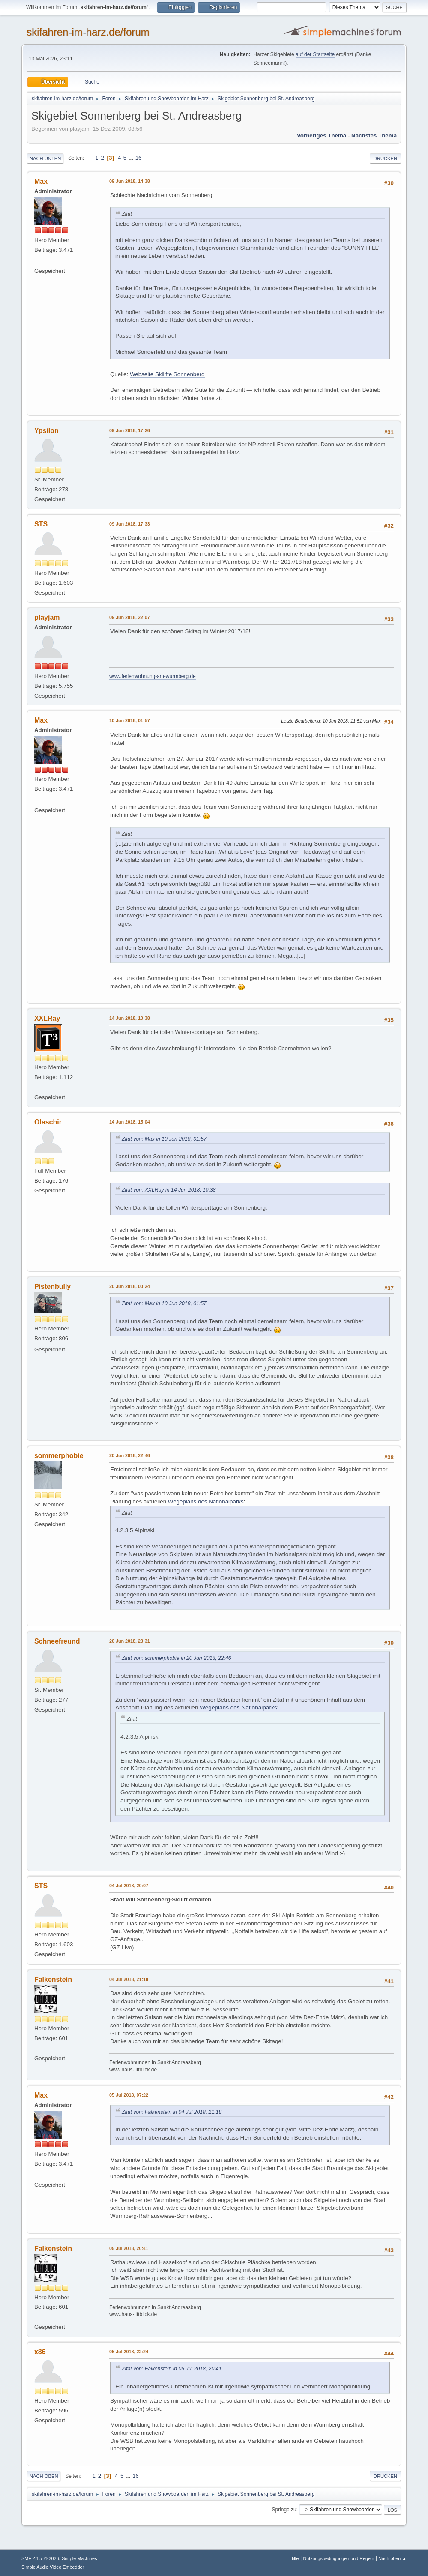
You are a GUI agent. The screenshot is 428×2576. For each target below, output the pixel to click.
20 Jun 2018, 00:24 (129, 1286)
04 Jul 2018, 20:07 (128, 1885)
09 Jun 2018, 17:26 (129, 430)
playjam (47, 617)
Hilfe (294, 2558)
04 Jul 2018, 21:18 (128, 1979)
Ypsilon (46, 430)
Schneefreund (57, 1641)
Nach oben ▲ (392, 2558)
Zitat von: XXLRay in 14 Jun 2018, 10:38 (169, 1190)
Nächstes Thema (374, 135)
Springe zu (284, 2510)
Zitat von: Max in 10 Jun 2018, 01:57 (164, 1139)
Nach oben (44, 2476)
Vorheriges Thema (321, 135)
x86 (40, 2351)
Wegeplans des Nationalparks (206, 1501)
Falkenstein (53, 1979)
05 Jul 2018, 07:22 (128, 2095)
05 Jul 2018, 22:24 (128, 2351)
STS (41, 524)
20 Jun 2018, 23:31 (129, 1641)
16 (138, 158)
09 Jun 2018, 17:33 (129, 523)
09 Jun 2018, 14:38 (129, 181)
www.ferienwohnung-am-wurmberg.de (152, 676)
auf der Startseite (315, 54)
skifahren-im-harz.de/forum (88, 32)
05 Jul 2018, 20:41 (128, 2248)
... (132, 158)
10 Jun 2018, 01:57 (129, 720)
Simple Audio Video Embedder (52, 2567)
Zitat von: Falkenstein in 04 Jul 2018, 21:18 (171, 2112)
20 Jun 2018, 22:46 (129, 1455)
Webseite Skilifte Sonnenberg (167, 374)
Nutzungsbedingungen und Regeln (338, 2558)
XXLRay (47, 1018)
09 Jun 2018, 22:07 (129, 617)
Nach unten (45, 158)
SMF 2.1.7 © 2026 (40, 2558)
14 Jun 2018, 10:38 (129, 1018)
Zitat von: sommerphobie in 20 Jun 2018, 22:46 (176, 1658)
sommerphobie (59, 1455)
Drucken (385, 158)
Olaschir (48, 1122)
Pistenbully (52, 1286)
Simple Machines (79, 2558)
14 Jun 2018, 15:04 (129, 1121)
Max (41, 181)
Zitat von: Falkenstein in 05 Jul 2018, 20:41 (171, 2369)
